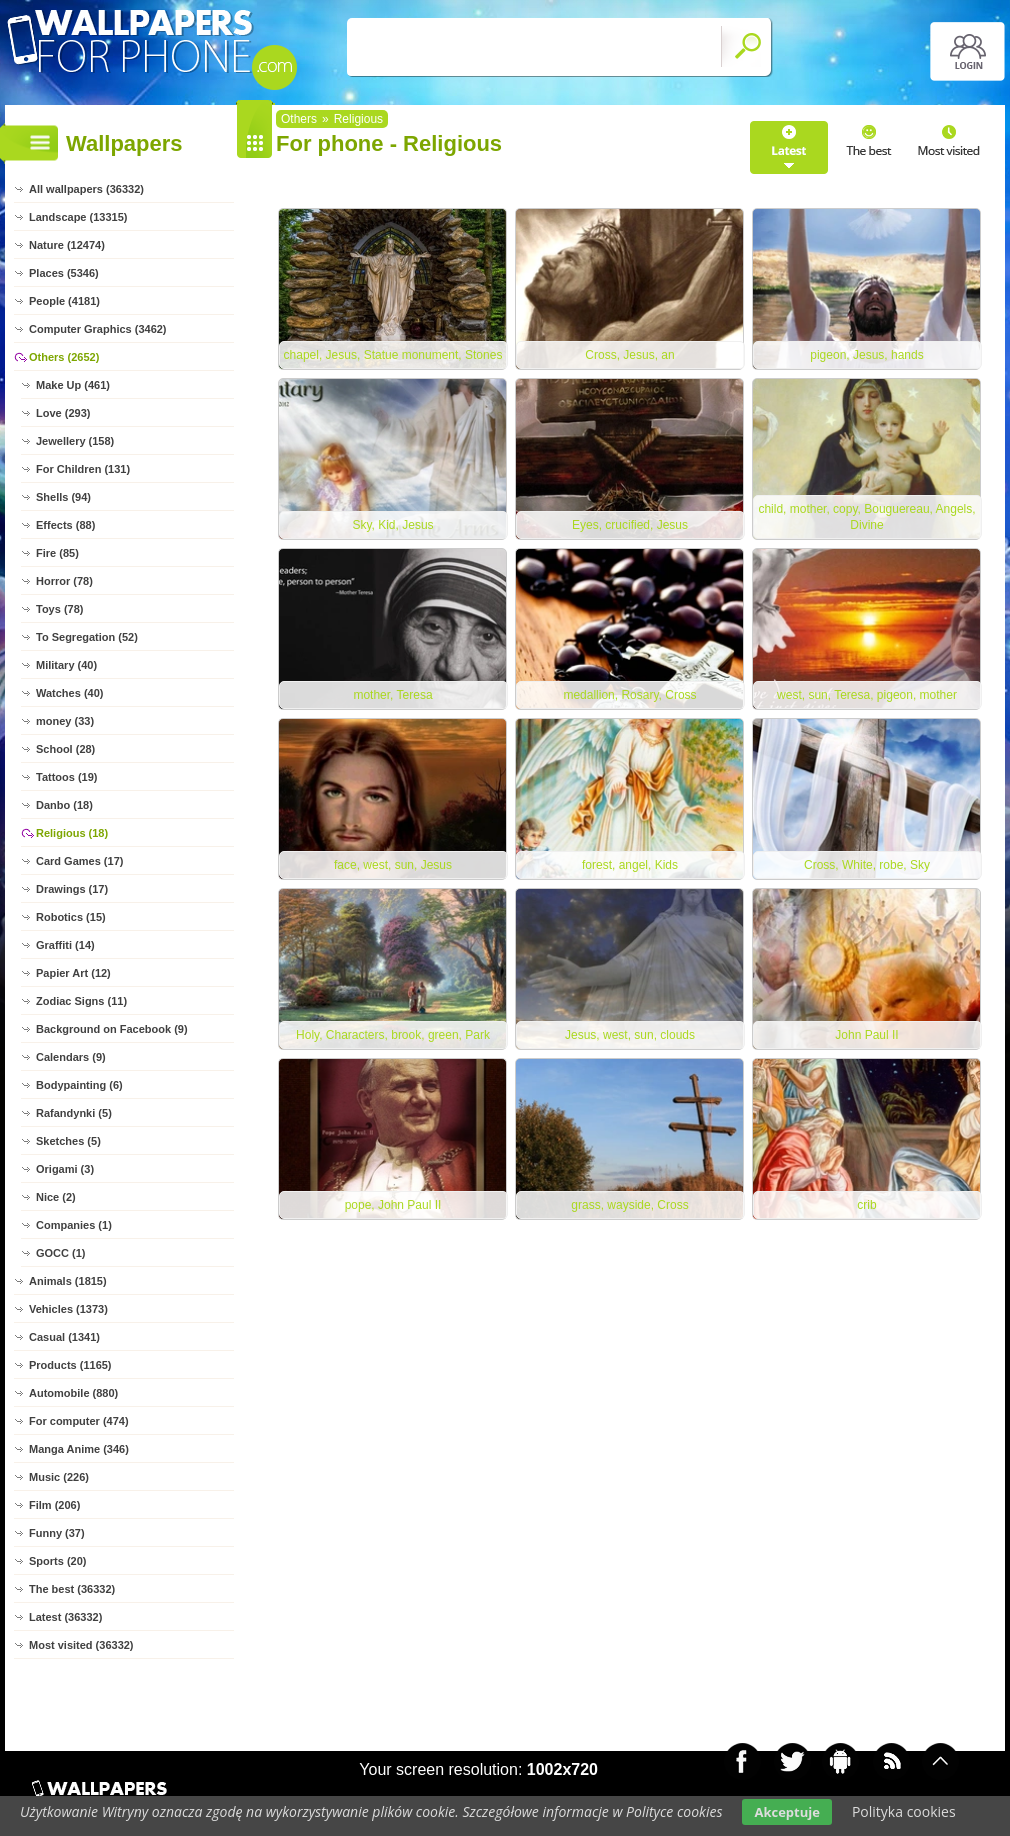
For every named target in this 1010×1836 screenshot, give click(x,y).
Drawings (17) (72, 889)
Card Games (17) (79, 861)
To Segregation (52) (87, 637)
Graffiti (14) (65, 945)
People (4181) (64, 301)
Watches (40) (69, 693)
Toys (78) (59, 609)
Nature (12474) (67, 245)
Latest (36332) (65, 1617)
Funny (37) (57, 1533)
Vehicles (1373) (68, 1309)
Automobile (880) (73, 1393)
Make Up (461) (73, 385)
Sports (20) (57, 1561)
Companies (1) (74, 1225)
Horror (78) (64, 581)
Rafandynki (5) (74, 1113)
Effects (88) (65, 525)
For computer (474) (79, 1421)
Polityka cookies (904, 1811)
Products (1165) (70, 1365)
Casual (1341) (64, 1337)
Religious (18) (72, 833)
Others (299, 119)
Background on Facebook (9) (112, 1029)
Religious (358, 119)
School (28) (65, 749)
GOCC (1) (61, 1253)
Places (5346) (64, 273)
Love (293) (63, 413)
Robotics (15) (71, 917)
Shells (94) (63, 497)
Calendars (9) (71, 1057)
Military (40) (66, 665)
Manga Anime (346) (79, 1449)
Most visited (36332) (81, 1645)
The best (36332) (72, 1589)
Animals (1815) (68, 1281)
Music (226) (59, 1477)
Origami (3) (65, 1169)
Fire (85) (57, 553)
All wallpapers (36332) (86, 189)
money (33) (65, 721)
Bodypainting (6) (79, 1085)
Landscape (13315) (78, 217)
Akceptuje (786, 1812)
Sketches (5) (68, 1141)
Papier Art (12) (73, 973)
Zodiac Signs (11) (81, 1001)
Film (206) (54, 1505)
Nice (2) (56, 1197)
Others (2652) (64, 357)
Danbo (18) (64, 805)
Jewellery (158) (75, 441)
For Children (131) (83, 469)
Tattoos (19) (67, 777)
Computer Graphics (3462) (98, 329)
